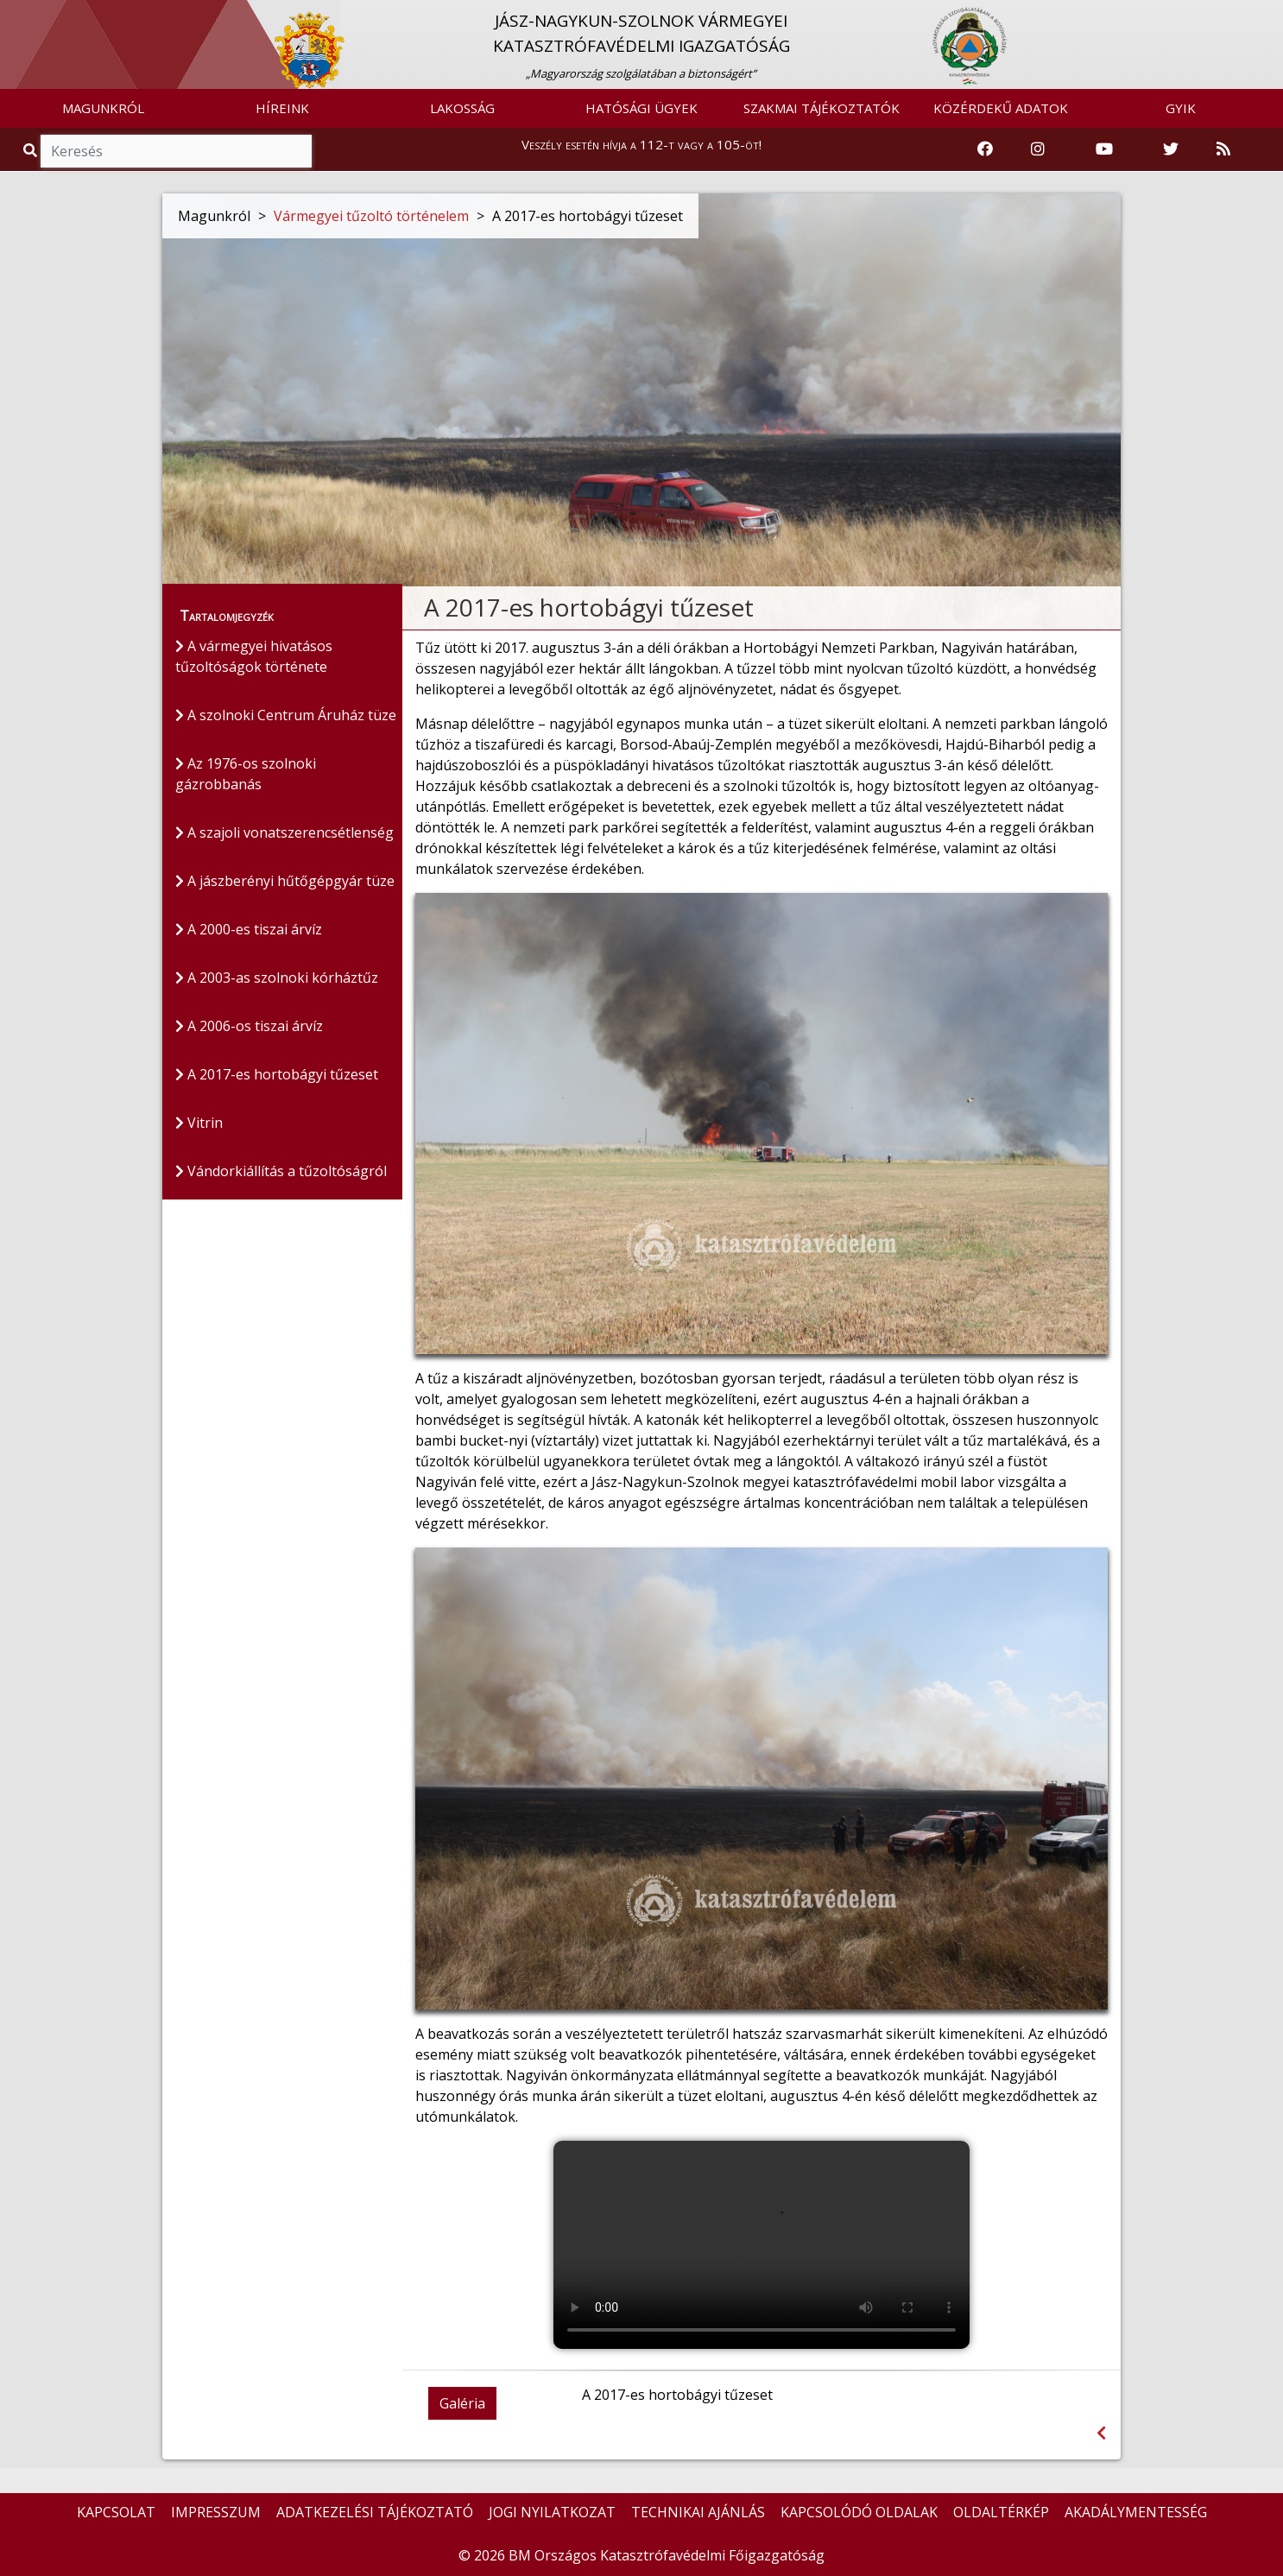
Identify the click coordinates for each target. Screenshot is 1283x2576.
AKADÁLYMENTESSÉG (1136, 2512)
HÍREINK (282, 108)
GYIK (1181, 108)
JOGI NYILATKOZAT (552, 2512)
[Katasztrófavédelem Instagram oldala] (1037, 149)
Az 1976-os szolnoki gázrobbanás (245, 774)
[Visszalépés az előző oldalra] (1101, 2433)
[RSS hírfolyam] (1223, 149)
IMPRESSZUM (216, 2512)
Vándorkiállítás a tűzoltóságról (281, 1171)
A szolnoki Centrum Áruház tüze (285, 715)
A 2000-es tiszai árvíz (248, 930)
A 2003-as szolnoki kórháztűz (276, 978)
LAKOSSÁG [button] (462, 108)
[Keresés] (176, 151)
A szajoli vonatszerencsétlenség (284, 833)
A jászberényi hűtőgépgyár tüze (285, 881)
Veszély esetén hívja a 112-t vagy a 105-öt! (641, 144)
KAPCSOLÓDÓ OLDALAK (859, 2512)
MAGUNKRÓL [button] (103, 108)
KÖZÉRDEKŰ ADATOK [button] (1000, 108)
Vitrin (199, 1123)
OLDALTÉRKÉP (1001, 2512)
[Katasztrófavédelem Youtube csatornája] (1104, 149)
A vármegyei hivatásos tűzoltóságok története (253, 657)
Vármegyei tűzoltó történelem (371, 215)
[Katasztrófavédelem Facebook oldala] (985, 149)
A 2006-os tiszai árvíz (249, 1026)
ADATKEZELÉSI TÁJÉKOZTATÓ (374, 2512)
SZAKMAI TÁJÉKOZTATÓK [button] (821, 108)
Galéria (462, 2403)
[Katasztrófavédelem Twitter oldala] (1170, 149)
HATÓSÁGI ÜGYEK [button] (641, 108)
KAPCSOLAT (116, 2512)
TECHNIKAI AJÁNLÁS (698, 2512)
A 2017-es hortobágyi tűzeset (276, 1075)
